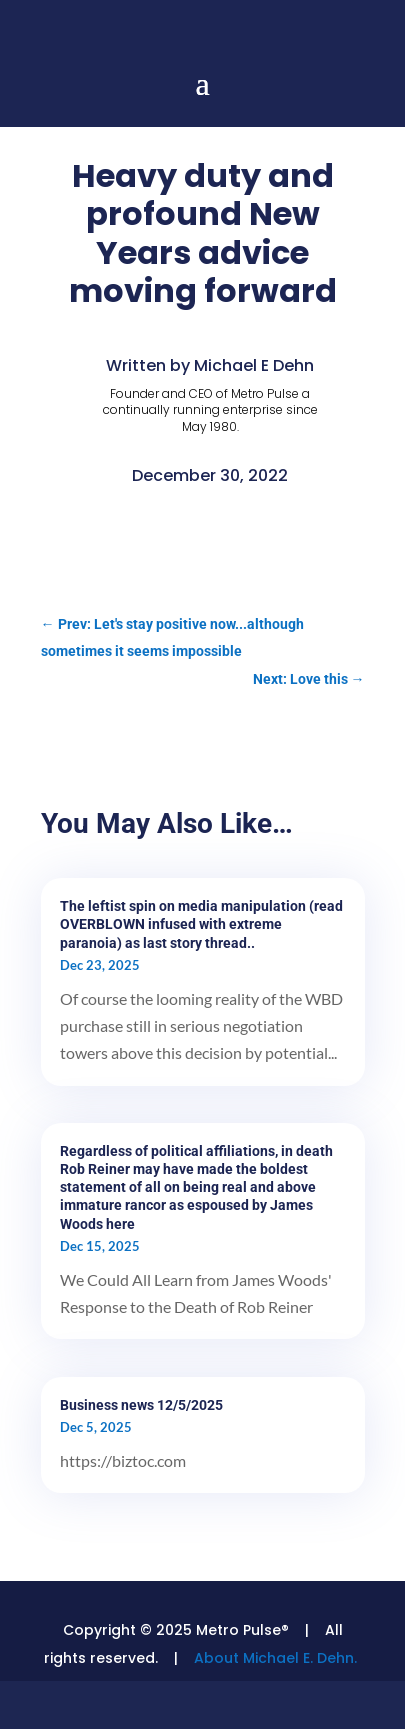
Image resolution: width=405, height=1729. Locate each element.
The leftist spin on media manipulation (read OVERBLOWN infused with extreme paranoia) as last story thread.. (201, 924)
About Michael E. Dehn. (275, 1658)
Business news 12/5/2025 (141, 1405)
